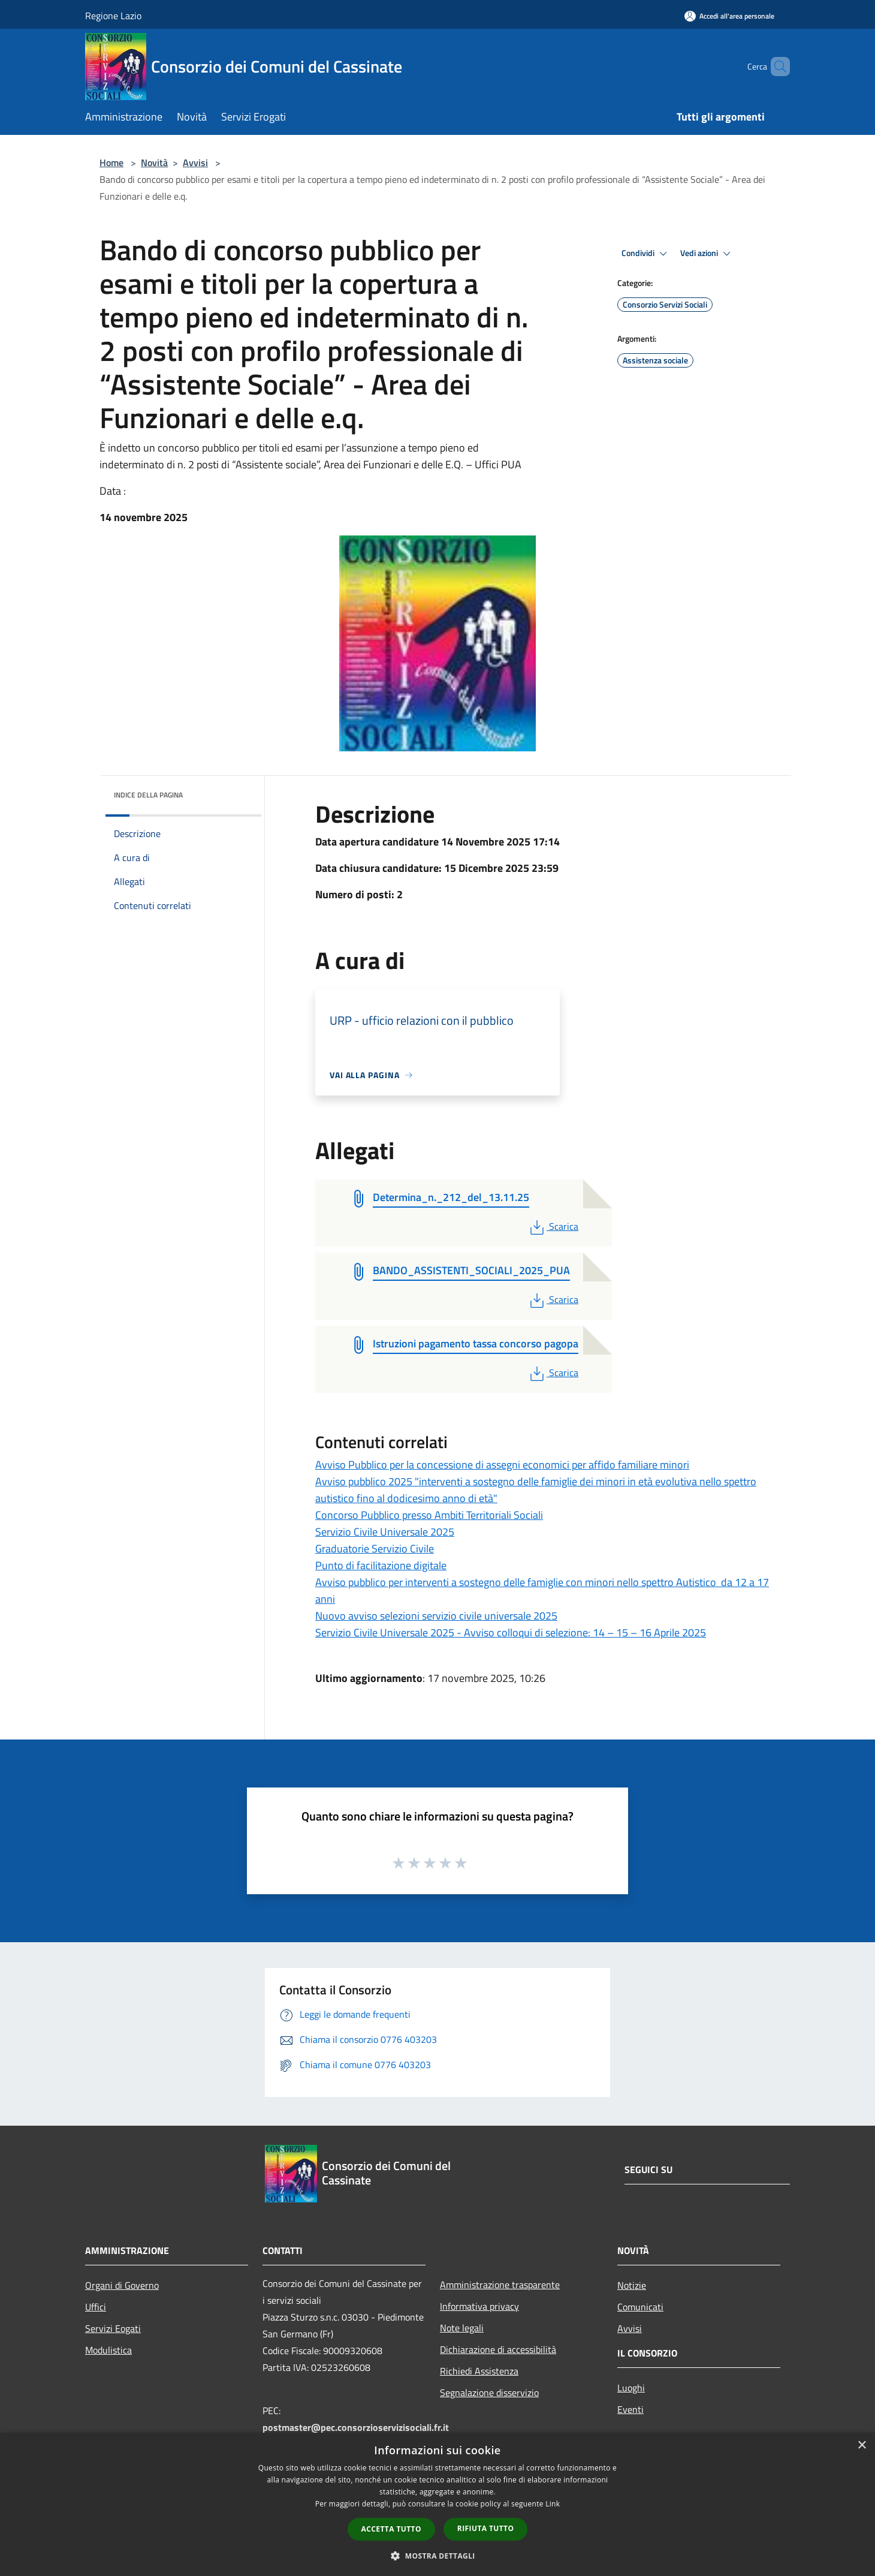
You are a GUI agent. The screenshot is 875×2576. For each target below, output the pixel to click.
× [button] (861, 2445)
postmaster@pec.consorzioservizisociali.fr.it (355, 2427)
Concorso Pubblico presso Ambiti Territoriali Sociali (429, 1515)
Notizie (631, 2285)
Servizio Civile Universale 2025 (384, 1532)
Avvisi (195, 162)
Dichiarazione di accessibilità (498, 2349)
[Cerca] (775, 66)
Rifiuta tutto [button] (485, 2528)
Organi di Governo (122, 2285)
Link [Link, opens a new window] (552, 2504)
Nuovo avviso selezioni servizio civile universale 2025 (436, 1616)
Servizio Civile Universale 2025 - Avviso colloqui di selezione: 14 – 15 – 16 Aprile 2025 (510, 1632)
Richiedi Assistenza (479, 2371)
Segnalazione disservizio (489, 2392)
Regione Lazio (113, 15)
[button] (437, 2556)
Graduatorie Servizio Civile (374, 1548)
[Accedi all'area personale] (729, 16)
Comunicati (640, 2307)
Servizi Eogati (113, 2328)
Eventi (630, 2409)
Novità (154, 162)
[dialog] (437, 2504)
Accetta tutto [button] (391, 2529)
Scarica (552, 1226)
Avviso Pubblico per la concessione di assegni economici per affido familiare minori (502, 1464)
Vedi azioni (707, 253)
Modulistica (108, 2350)
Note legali (462, 2328)
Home (111, 162)
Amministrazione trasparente (500, 2284)
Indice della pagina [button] (148, 795)
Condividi (646, 253)
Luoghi (631, 2388)
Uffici (95, 2307)
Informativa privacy (479, 2306)
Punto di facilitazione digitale (380, 1565)
